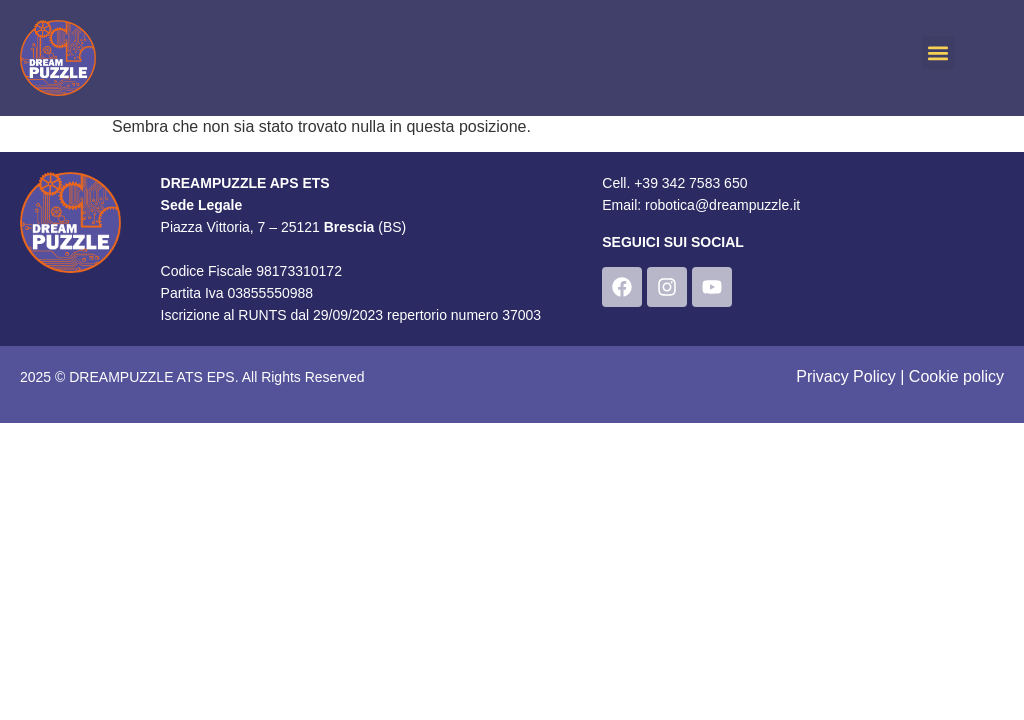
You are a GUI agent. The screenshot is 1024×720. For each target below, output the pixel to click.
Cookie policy (956, 376)
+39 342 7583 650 (690, 183)
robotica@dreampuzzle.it (722, 205)
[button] (938, 52)
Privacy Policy (846, 376)
